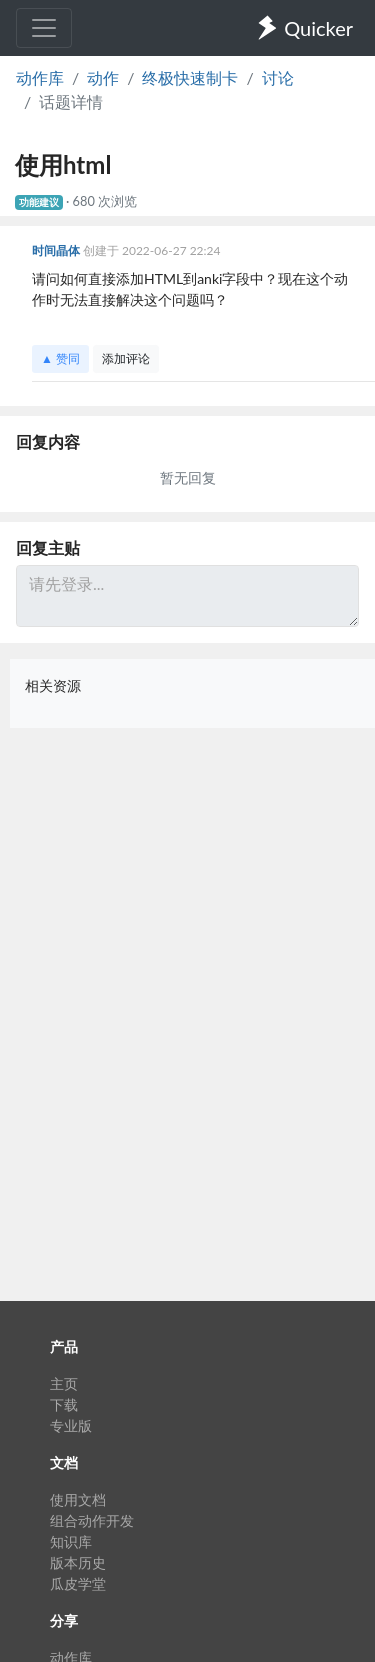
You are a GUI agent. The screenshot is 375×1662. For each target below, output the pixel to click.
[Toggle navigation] (44, 28)
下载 (64, 1404)
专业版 (71, 1425)
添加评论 (126, 358)
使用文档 (78, 1499)
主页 (64, 1383)
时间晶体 (57, 250)
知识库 (71, 1541)
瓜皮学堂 (78, 1583)
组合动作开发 (92, 1520)
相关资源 (53, 685)
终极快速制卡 (190, 77)
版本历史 (78, 1562)
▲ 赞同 (60, 358)
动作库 (40, 77)
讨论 (278, 77)
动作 (103, 77)
